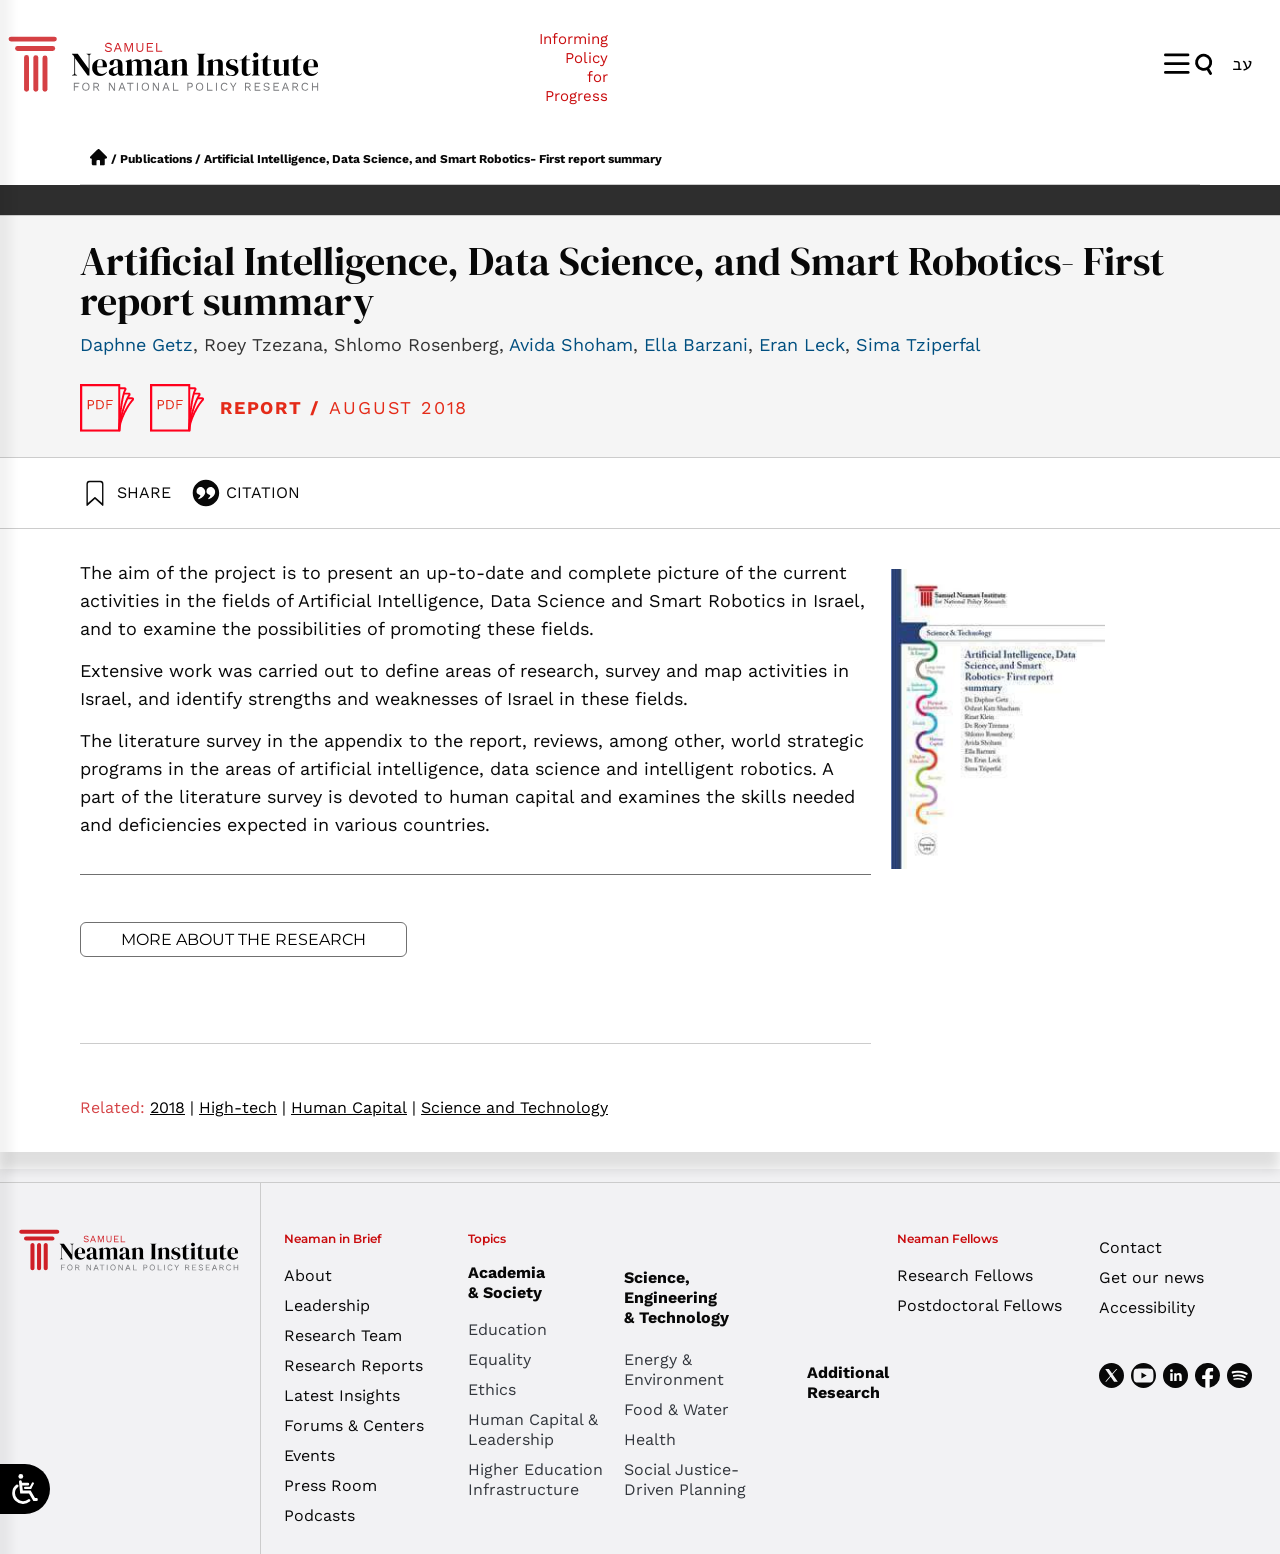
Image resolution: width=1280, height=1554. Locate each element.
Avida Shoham (571, 344)
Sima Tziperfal (918, 344)
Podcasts (319, 1515)
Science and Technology (514, 1107)
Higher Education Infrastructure (535, 1479)
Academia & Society (511, 1282)
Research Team (343, 1335)
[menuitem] (1242, 63)
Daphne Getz (136, 344)
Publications (156, 159)
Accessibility (1147, 1307)
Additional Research (848, 1382)
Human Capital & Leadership (533, 1429)
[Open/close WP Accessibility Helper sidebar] (25, 1489)
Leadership (327, 1305)
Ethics (492, 1389)
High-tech (242, 1107)
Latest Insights (342, 1395)
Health (650, 1439)
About (308, 1275)
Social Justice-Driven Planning (685, 1479)
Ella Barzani (696, 344)
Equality (499, 1359)
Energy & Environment (674, 1369)
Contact (1130, 1247)
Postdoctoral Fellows (979, 1305)
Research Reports (353, 1365)
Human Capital (353, 1107)
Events (309, 1455)
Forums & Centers (354, 1425)
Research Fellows (965, 1275)
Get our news (1151, 1277)
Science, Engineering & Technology (702, 1297)
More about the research (243, 939)
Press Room (330, 1485)
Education (507, 1329)
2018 (172, 1107)
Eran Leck (802, 344)
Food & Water (676, 1409)
